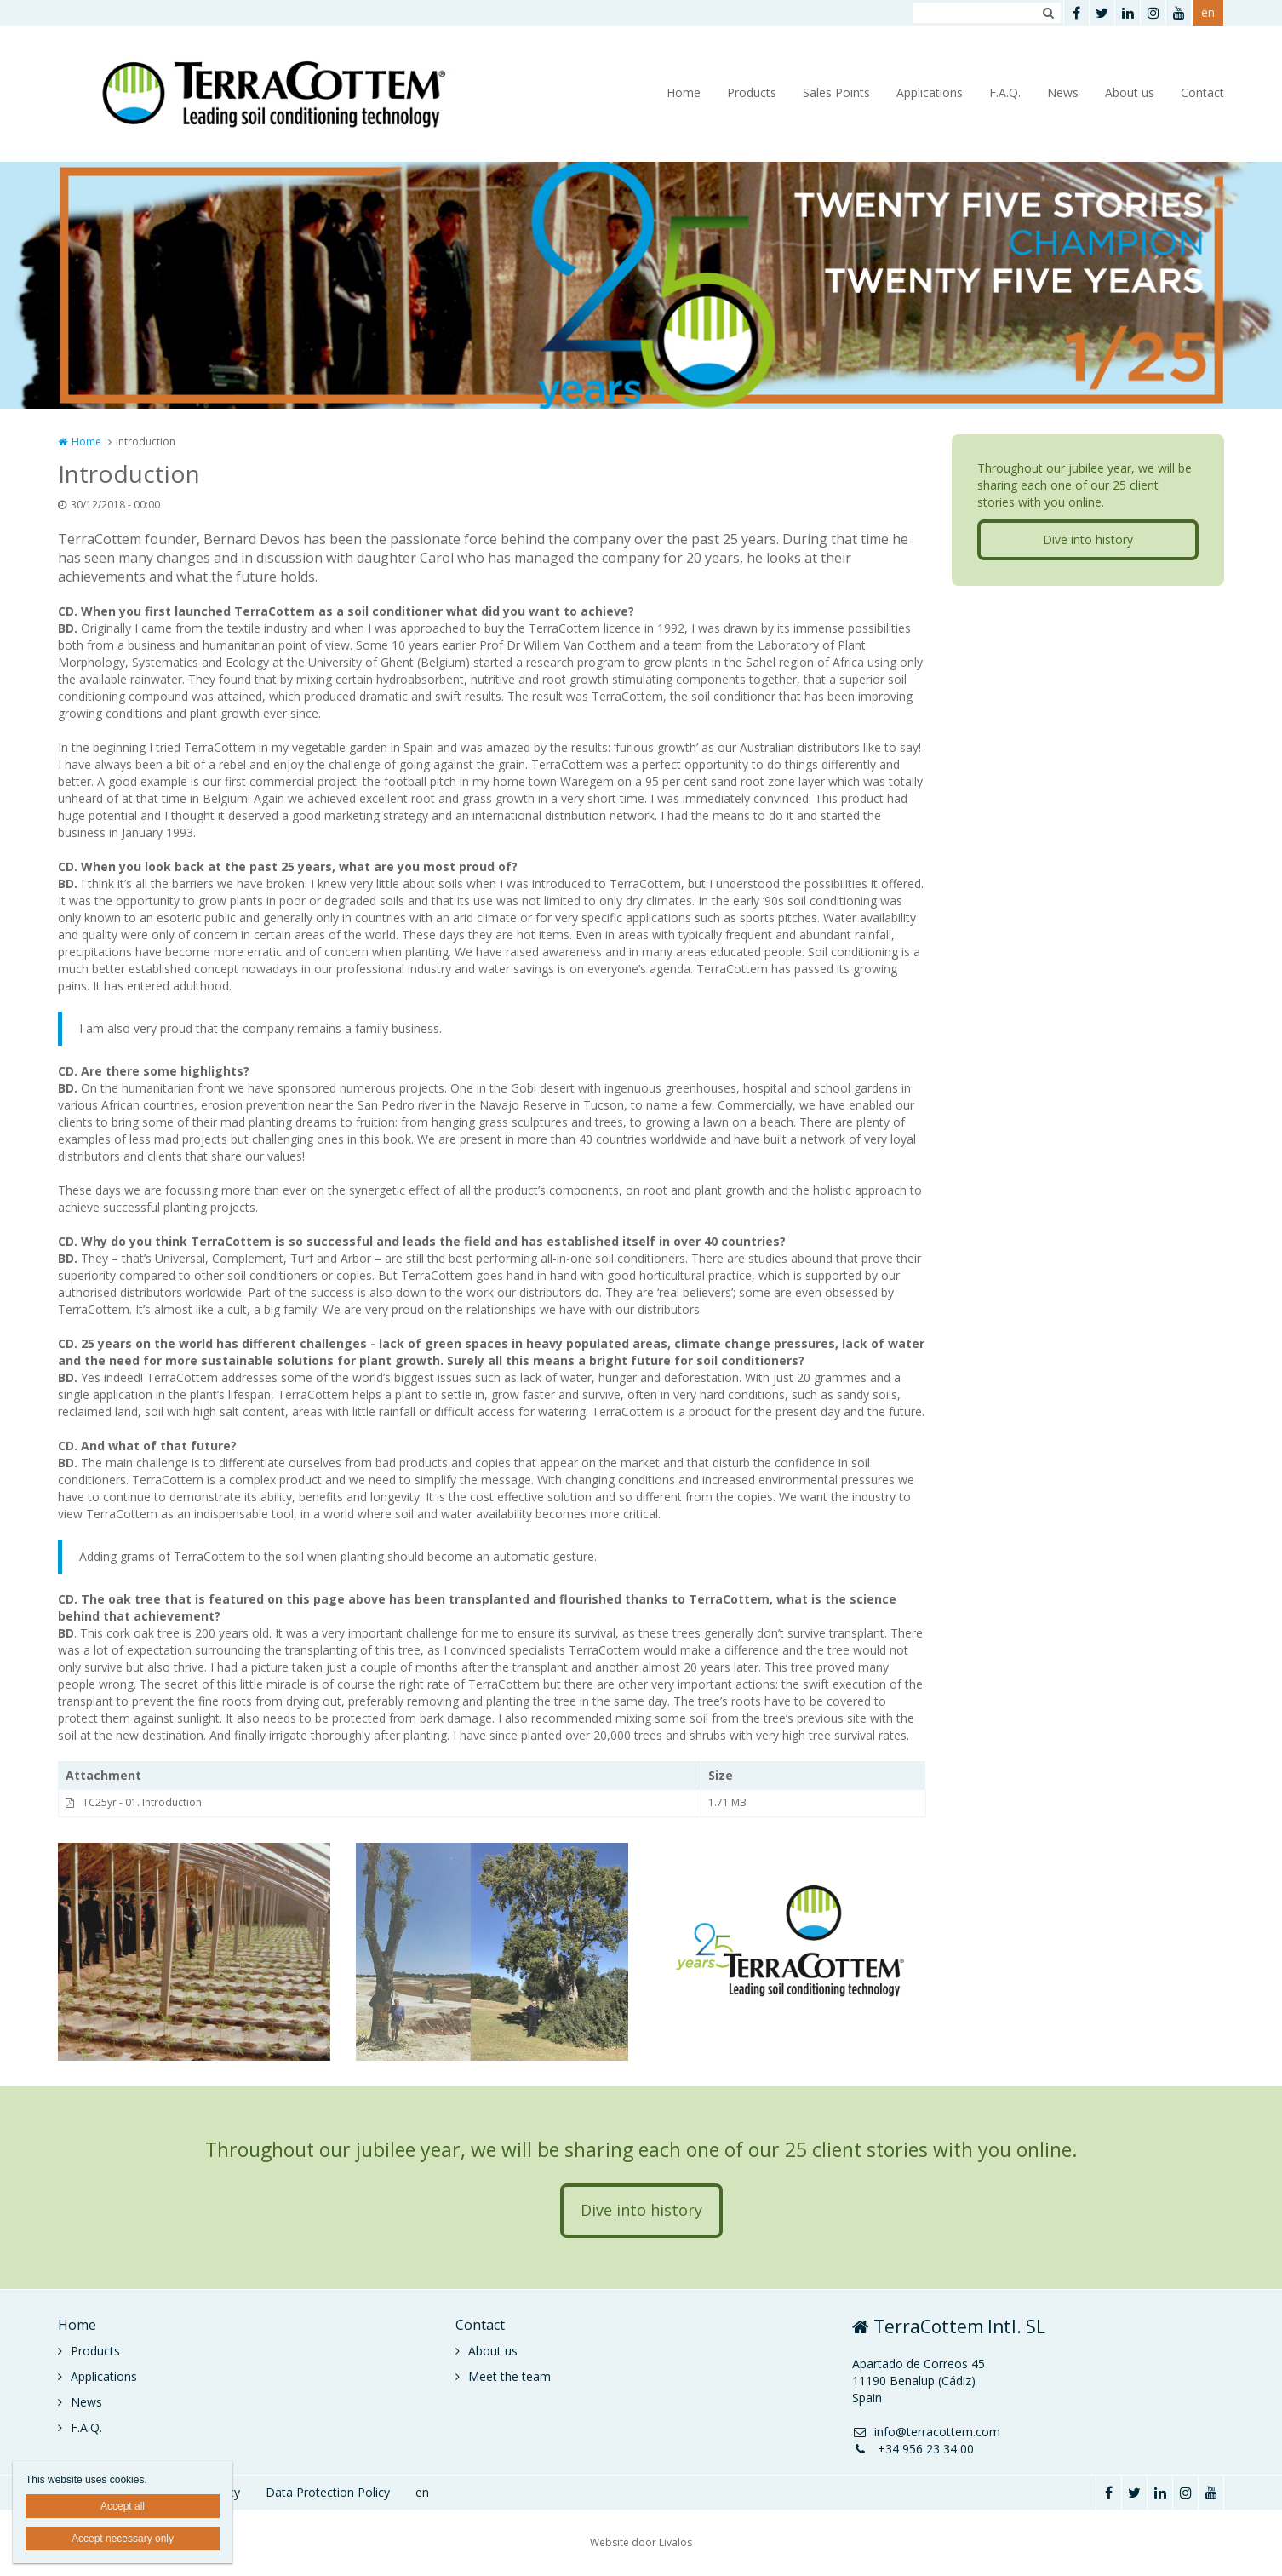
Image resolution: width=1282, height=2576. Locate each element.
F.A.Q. (1005, 92)
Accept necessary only (123, 2538)
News (1063, 92)
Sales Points (836, 92)
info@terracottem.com (926, 2432)
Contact (1202, 92)
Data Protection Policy (328, 2492)
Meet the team (509, 2376)
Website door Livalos (641, 2542)
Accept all (122, 2506)
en (1208, 12)
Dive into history (1088, 539)
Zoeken (1048, 13)
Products (751, 92)
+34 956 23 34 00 (913, 2449)
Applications (929, 92)
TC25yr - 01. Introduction (142, 1802)
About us (1129, 92)
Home (684, 92)
